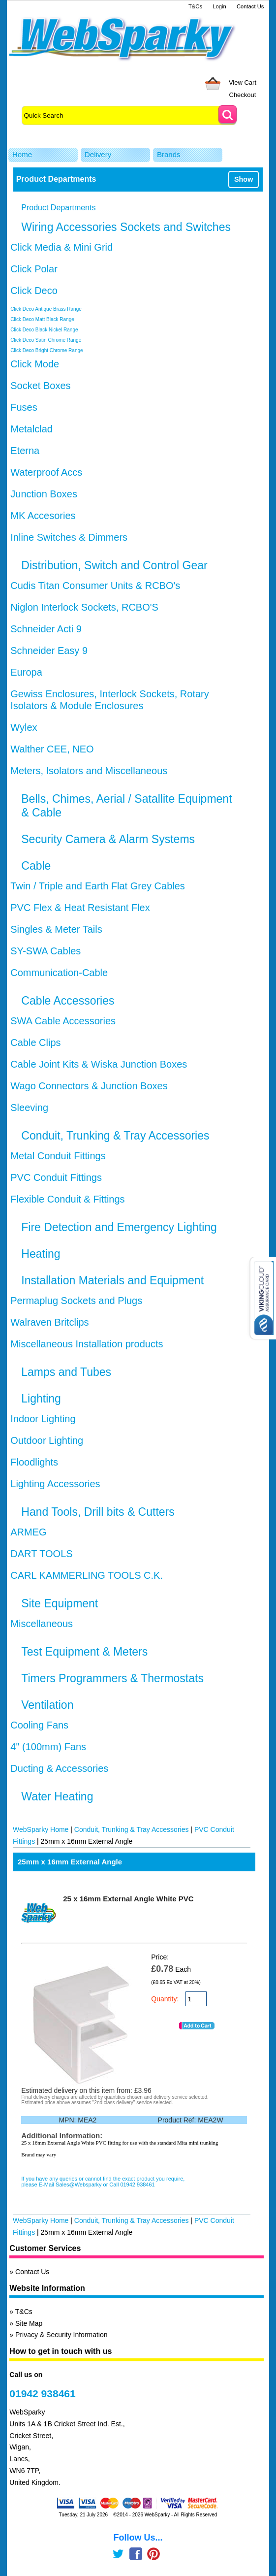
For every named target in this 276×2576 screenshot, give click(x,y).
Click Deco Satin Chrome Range (45, 340)
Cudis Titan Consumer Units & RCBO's (95, 585)
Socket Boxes (40, 385)
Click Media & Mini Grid (61, 247)
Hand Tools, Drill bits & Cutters (97, 1511)
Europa (26, 672)
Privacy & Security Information (61, 2335)
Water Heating (57, 1796)
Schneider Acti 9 (46, 628)
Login (219, 6)
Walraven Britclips (49, 1322)
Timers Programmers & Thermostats (112, 1678)
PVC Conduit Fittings (56, 1177)
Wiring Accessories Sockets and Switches (126, 227)
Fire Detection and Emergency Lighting (119, 1227)
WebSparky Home (40, 1829)
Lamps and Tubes (66, 1372)
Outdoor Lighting (46, 1440)
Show (243, 179)
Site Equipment (59, 1603)
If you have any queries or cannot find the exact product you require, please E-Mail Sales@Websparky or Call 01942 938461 (102, 2181)
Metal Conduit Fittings (57, 1155)
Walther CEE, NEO (51, 749)
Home (22, 154)
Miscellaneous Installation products (86, 1343)
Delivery (98, 154)
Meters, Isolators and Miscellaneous (88, 770)
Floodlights (34, 1462)
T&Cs (195, 6)
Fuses (23, 407)
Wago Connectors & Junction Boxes (88, 1085)
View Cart (242, 82)
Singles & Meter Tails (56, 929)
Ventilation (47, 1704)
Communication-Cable (59, 972)
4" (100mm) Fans (48, 1746)
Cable (36, 865)
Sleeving (29, 1107)
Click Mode (34, 364)
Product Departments (58, 207)
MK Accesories (42, 515)
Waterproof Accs (46, 472)
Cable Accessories (67, 1000)
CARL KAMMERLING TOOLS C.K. (86, 1575)
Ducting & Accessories (59, 1768)
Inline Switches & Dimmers (68, 537)
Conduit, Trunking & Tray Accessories (115, 1135)
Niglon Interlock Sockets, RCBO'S (84, 607)
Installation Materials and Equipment (112, 1280)
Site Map (28, 2323)
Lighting (41, 1398)
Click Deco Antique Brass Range (46, 309)
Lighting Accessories (55, 1483)
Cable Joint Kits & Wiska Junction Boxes (98, 1064)
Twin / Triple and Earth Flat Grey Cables (97, 885)
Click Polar (34, 268)
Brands (169, 154)
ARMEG (28, 1532)
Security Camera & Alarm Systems (108, 839)
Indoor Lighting (42, 1418)
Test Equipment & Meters (84, 1651)
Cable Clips (35, 1042)
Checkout (242, 94)
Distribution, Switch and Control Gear (114, 565)
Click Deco (34, 290)
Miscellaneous (41, 1623)
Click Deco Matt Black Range (42, 319)
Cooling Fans (39, 1725)
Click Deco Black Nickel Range (44, 329)
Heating (40, 1253)
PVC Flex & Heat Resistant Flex (80, 907)
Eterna (24, 450)
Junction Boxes (43, 494)
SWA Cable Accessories (63, 1020)
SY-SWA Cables (45, 951)
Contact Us (250, 6)
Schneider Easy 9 (49, 650)
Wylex (23, 727)
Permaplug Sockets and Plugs (76, 1300)
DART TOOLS (41, 1553)
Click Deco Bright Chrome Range (46, 350)
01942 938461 (42, 2393)
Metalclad (31, 429)
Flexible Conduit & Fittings (67, 1199)
